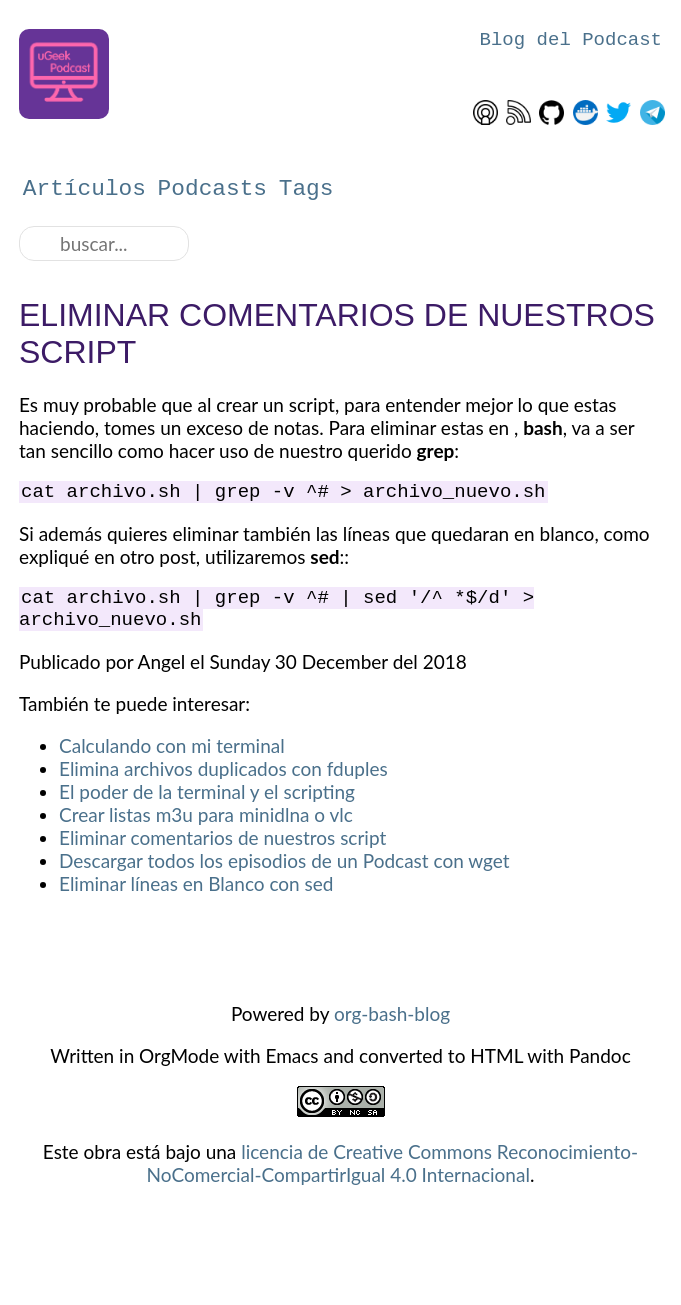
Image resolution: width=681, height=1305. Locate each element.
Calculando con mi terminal (172, 757)
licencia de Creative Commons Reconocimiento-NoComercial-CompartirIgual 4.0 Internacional (393, 1175)
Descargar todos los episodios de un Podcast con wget (284, 872)
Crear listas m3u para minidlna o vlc (206, 826)
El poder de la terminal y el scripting (207, 803)
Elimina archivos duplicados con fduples (223, 780)
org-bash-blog (392, 1025)
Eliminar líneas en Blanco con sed (196, 895)
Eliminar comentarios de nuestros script (222, 849)
